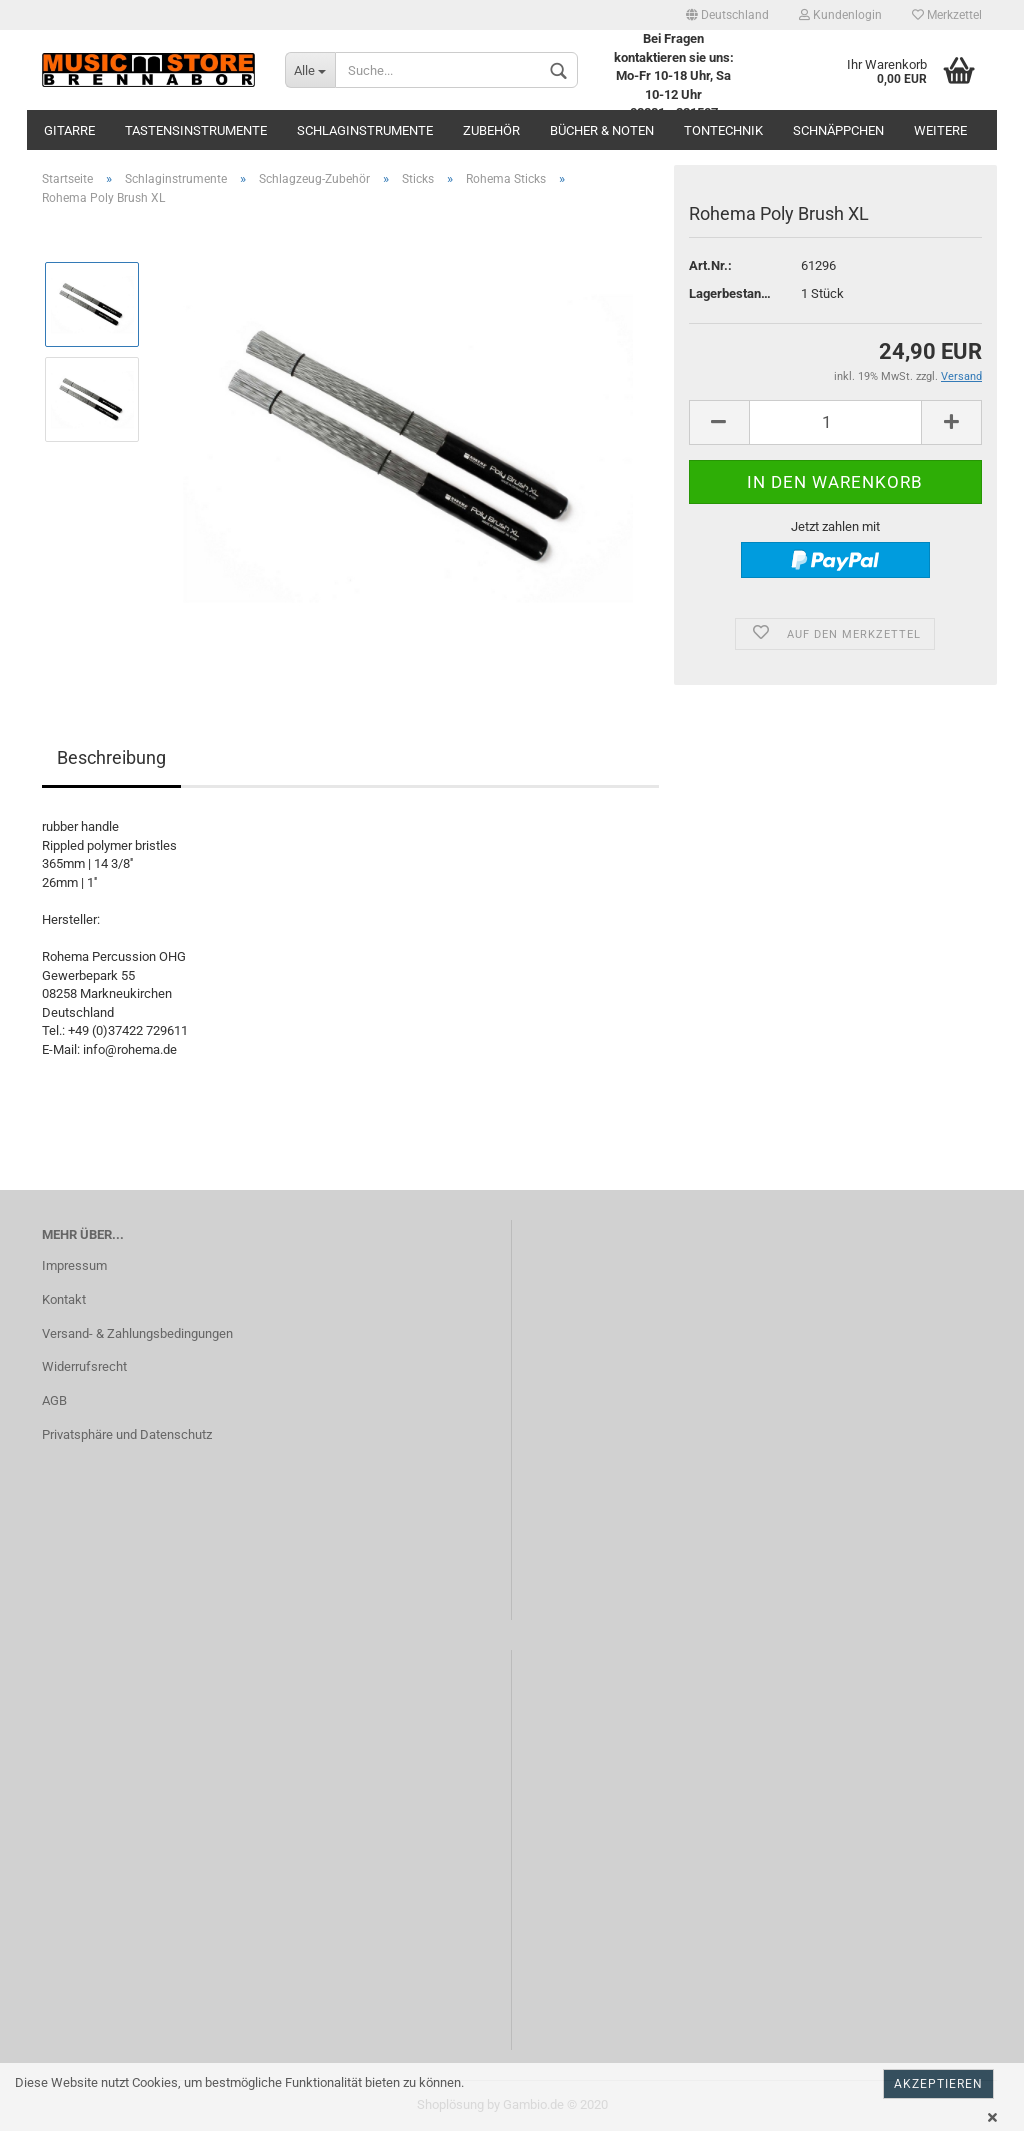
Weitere (940, 130)
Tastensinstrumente (196, 130)
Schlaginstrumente (365, 130)
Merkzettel (947, 15)
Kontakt (64, 1299)
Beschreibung (111, 757)
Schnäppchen (838, 130)
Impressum (74, 1265)
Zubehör (491, 130)
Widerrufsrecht (84, 1366)
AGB (54, 1400)
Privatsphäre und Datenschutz (127, 1434)
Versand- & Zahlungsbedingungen (137, 1333)
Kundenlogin (840, 15)
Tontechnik (723, 130)
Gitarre (69, 130)
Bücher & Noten (602, 130)
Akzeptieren (938, 2084)
